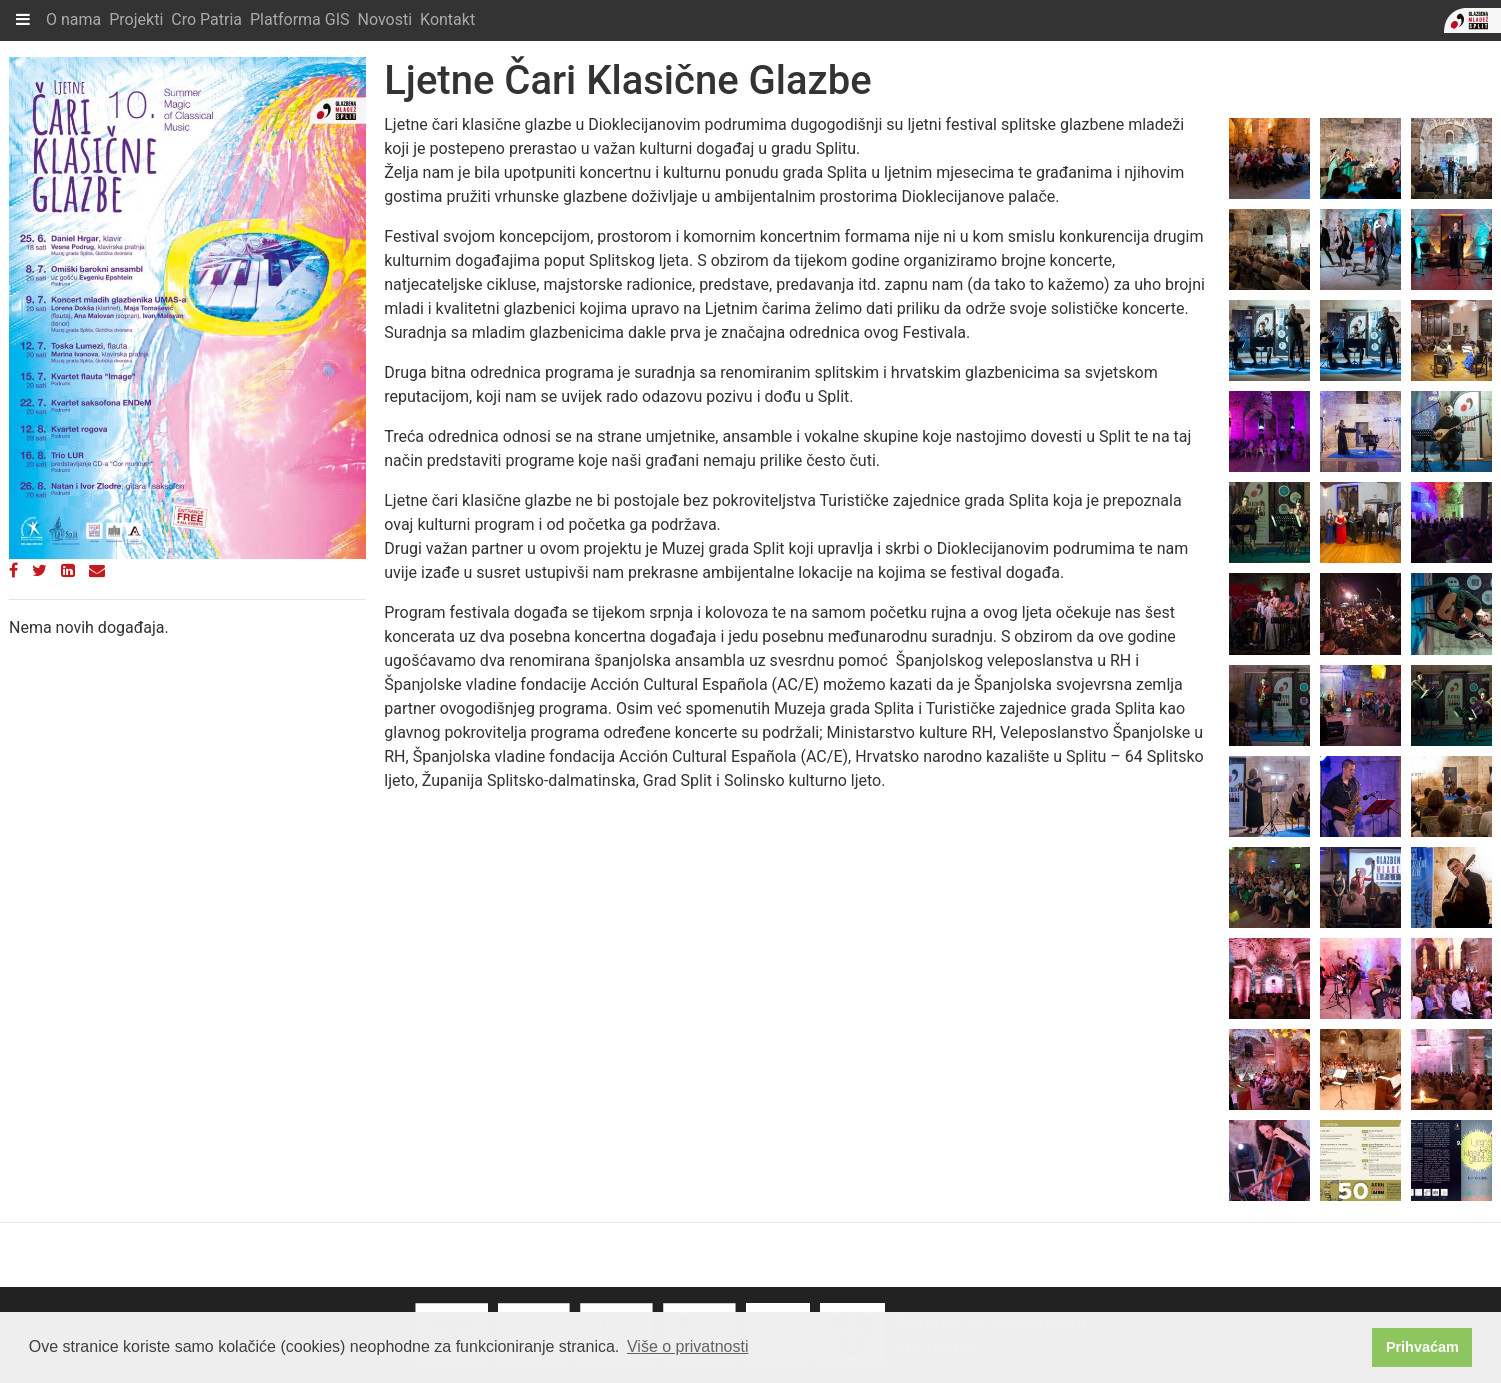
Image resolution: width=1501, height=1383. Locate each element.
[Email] (97, 570)
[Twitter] (39, 570)
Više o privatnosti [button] (688, 1346)
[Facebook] (13, 570)
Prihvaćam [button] (1422, 1347)
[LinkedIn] (68, 570)
